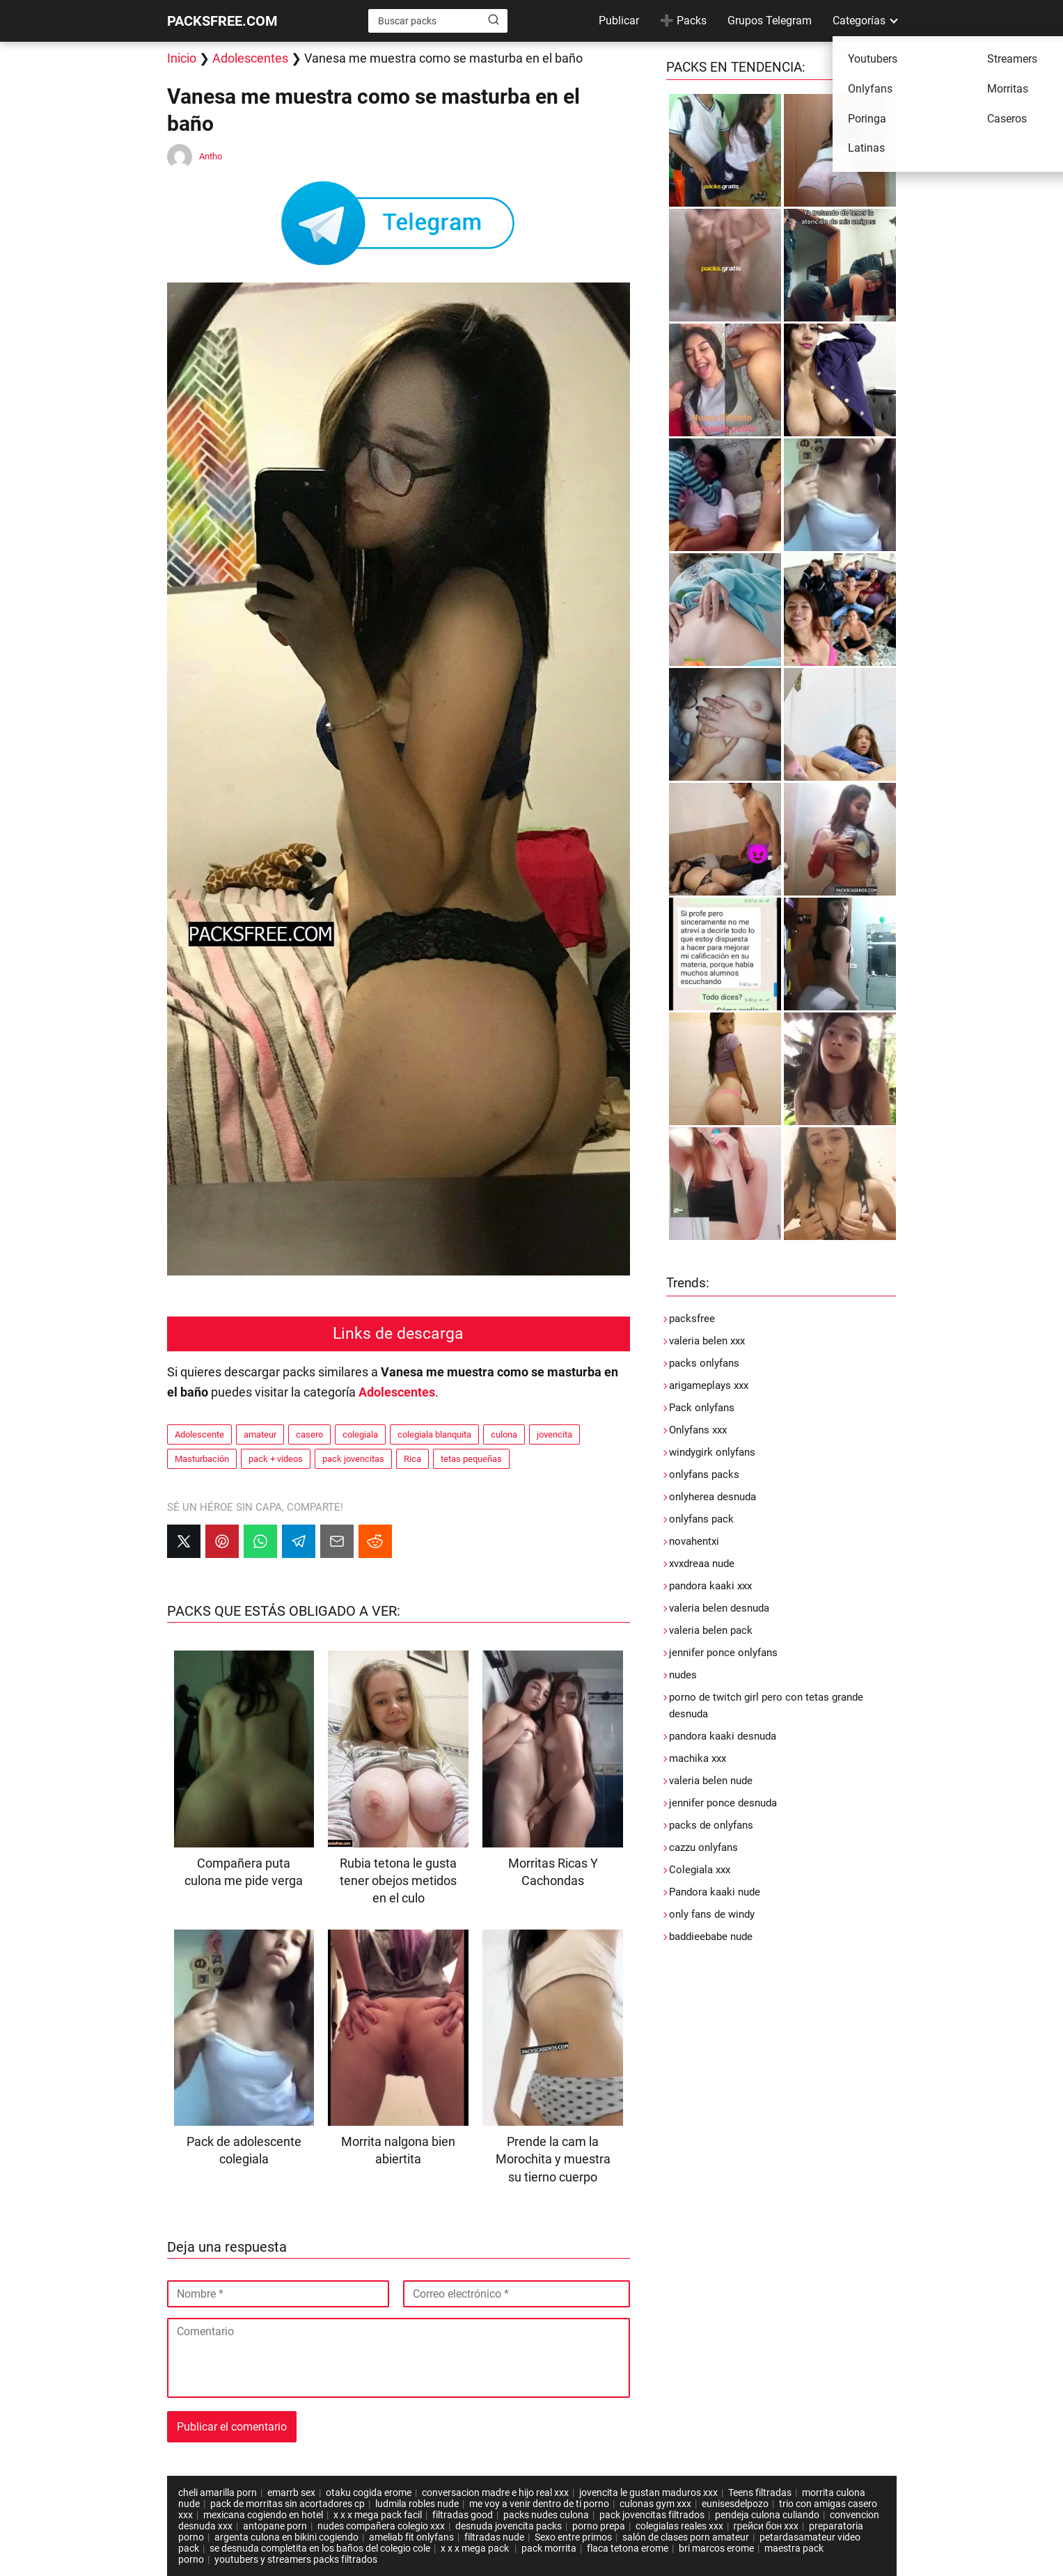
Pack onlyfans (701, 1407)
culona (504, 1434)
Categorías (859, 20)
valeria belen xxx (707, 1341)
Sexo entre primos (573, 2537)
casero (309, 1434)
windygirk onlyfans (712, 1452)
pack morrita (548, 2548)
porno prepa (598, 2525)
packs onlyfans (704, 1363)
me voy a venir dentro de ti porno (539, 2503)
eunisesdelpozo (735, 2503)
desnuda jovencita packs (508, 2525)
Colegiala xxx (699, 1869)
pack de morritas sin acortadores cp (287, 2503)
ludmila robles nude (417, 2503)
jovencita (554, 1434)
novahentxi (694, 1541)
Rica (412, 1459)
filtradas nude (494, 2537)
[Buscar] (493, 20)
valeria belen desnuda (719, 1608)
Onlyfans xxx (698, 1430)
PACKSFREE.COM (222, 21)
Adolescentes (250, 58)
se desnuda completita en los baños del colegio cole (320, 2548)
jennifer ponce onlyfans (723, 1652)
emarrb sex (291, 2492)
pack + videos (276, 1459)
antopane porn (275, 2525)
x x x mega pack (476, 2548)
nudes (683, 1675)
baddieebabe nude (711, 1936)
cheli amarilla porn (217, 2492)
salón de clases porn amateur (685, 2537)
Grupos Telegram (769, 20)
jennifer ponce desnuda (723, 1803)
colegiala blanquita (434, 1434)
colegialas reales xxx (679, 2525)
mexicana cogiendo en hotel (263, 2514)
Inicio (181, 58)
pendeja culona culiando (767, 2514)
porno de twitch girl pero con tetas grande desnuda (766, 1705)
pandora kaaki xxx (710, 1586)
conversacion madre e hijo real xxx (495, 2492)
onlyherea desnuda (712, 1496)
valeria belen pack (711, 1630)
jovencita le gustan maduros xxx (648, 2492)
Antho (210, 156)
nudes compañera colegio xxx (381, 2525)
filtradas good (462, 2514)
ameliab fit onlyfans (411, 2537)
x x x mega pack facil (377, 2514)
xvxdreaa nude (701, 1563)
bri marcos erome (716, 2548)
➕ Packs (683, 20)
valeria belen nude (711, 1780)
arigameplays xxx (708, 1385)
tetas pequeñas (471, 1459)
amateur (260, 1434)
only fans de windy (712, 1914)
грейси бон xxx (766, 2525)
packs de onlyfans (711, 1825)
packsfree (692, 1318)
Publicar (619, 20)
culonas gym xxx (655, 2503)
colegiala (360, 1434)
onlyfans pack (701, 1519)
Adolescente (199, 1434)
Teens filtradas (760, 2492)
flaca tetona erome (627, 2548)
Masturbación (202, 1459)
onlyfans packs (704, 1474)
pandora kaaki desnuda (722, 1736)
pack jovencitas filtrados (651, 2514)
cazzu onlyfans (703, 1847)
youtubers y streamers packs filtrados (295, 2559)
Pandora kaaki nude (714, 1892)
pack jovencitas (353, 1459)
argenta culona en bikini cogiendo (286, 2537)
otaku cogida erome (368, 2492)
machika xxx (697, 1758)
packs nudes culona (546, 2514)
